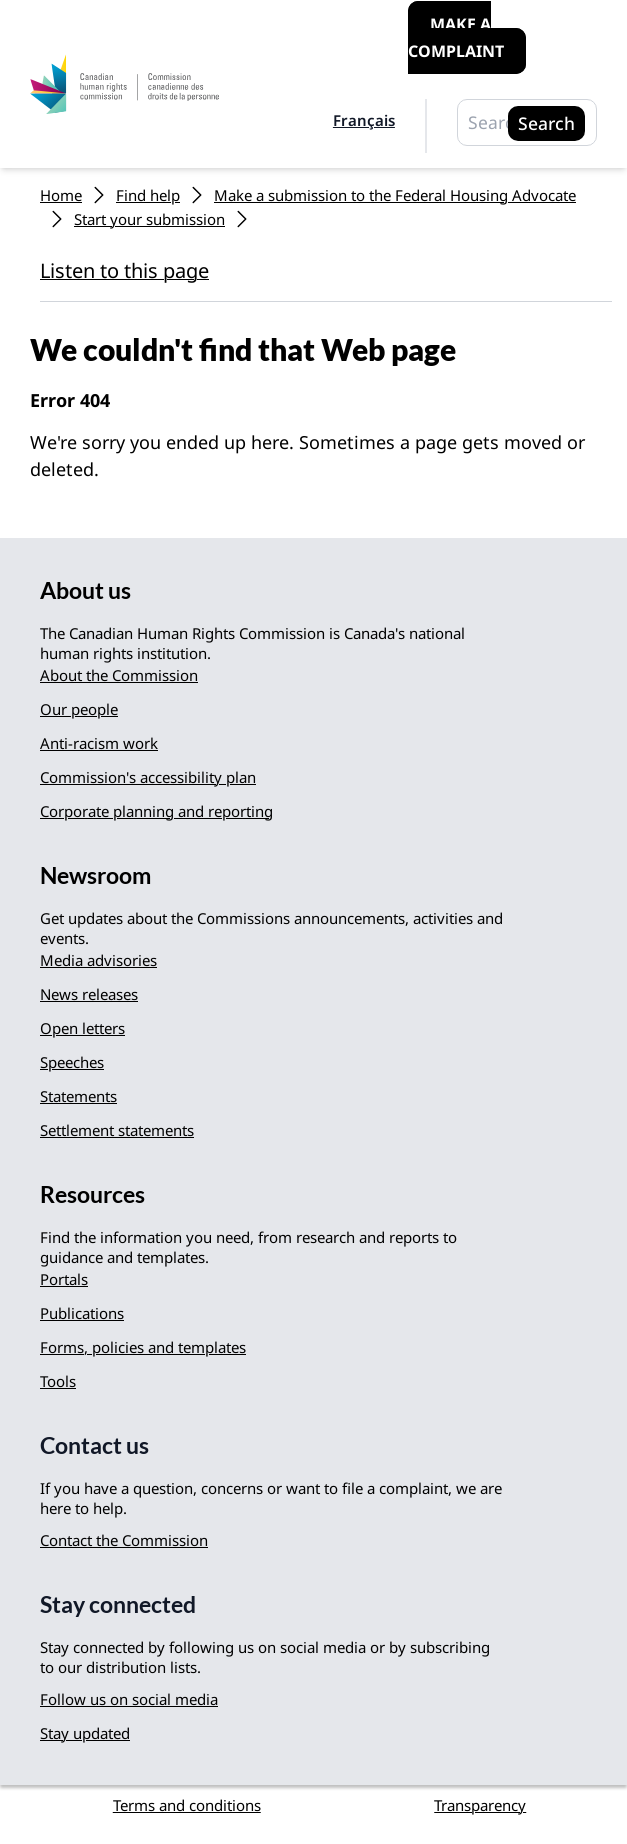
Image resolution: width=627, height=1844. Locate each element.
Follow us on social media (129, 1699)
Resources (92, 1194)
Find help (148, 195)
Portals (64, 1279)
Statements (78, 1096)
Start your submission (149, 219)
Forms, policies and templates (143, 1347)
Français (364, 120)
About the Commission (119, 675)
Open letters (82, 1028)
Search (546, 123)
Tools (58, 1381)
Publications (82, 1313)
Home (61, 195)
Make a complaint (456, 37)
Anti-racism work (99, 743)
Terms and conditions (187, 1805)
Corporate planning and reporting (156, 811)
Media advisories (98, 960)
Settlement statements (117, 1130)
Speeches (72, 1062)
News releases (89, 994)
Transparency (480, 1805)
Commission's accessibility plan (148, 777)
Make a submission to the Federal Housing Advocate (395, 195)
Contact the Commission (124, 1540)
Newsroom (95, 875)
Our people (79, 709)
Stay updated (85, 1733)
